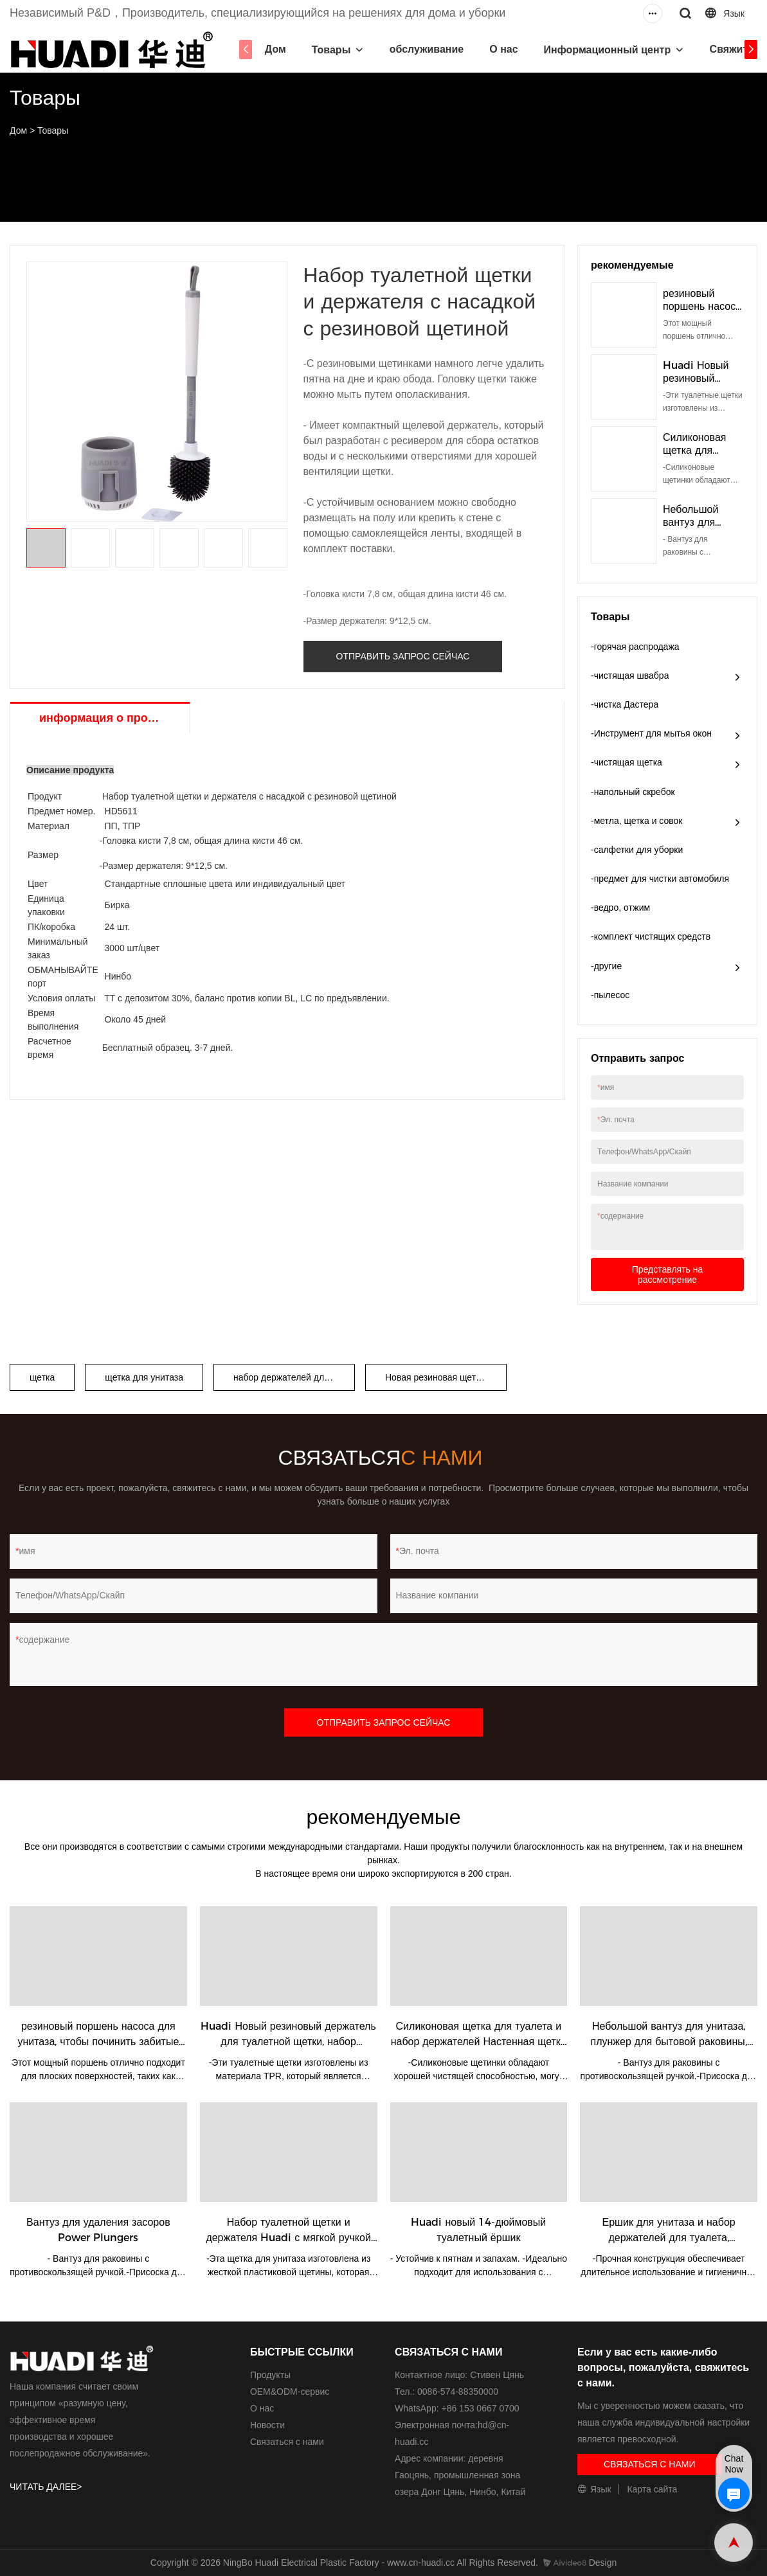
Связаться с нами (287, 2442)
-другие (606, 966)
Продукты (270, 2375)
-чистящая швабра (630, 675)
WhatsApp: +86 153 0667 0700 (457, 2408)
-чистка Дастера (624, 704)
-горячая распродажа (635, 646)
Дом (275, 49)
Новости (267, 2425)
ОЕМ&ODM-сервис (289, 2391)
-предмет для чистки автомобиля (660, 878)
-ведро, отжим (620, 907)
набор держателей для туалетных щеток (294, 1377)
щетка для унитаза (144, 1377)
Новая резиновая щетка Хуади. (446, 1377)
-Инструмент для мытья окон (651, 733)
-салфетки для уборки (637, 850)
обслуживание (427, 49)
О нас (503, 49)
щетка (42, 1377)
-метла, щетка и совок (637, 821)
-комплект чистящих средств (650, 936)
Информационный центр (607, 49)
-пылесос (610, 995)
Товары (331, 49)
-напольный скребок (633, 792)
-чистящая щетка (626, 762)
